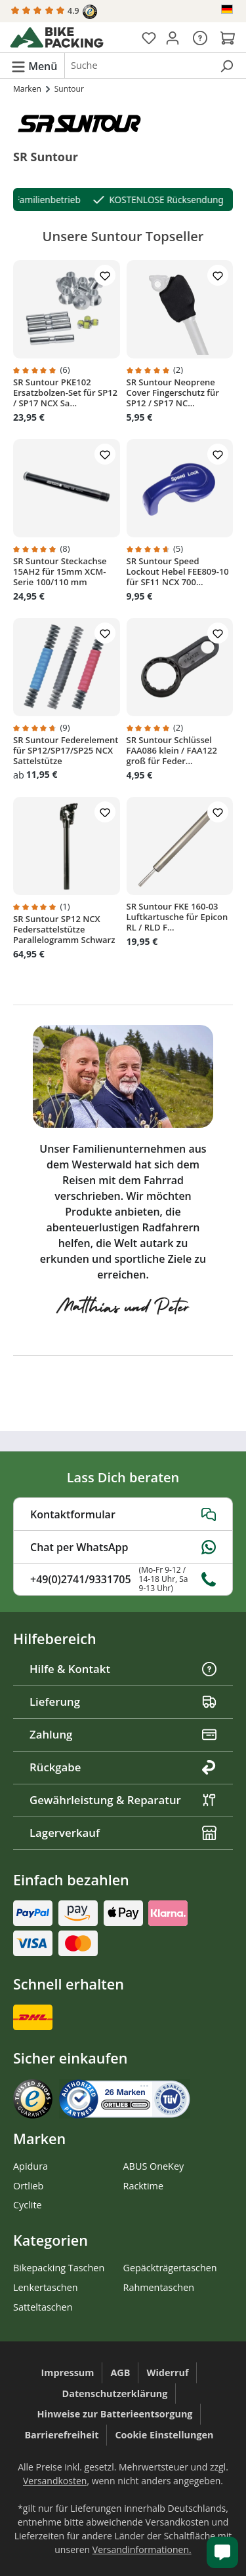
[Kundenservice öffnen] (222, 2552)
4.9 (54, 12)
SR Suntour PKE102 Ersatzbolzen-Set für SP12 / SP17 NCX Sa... (65, 392)
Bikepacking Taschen (58, 2267)
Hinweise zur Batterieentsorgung (115, 2414)
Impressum (67, 2372)
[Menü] (34, 65)
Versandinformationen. (142, 2549)
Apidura (30, 2166)
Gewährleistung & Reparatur (123, 1799)
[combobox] (138, 65)
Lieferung (123, 1701)
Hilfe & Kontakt (123, 1668)
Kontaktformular (123, 1514)
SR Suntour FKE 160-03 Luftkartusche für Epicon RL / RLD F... (177, 916)
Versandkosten (55, 2480)
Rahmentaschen (159, 2287)
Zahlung (123, 1734)
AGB (120, 2372)
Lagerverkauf (123, 1832)
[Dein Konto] (172, 37)
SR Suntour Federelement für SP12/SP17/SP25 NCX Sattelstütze (65, 750)
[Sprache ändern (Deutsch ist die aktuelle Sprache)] (228, 9)
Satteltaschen (42, 2307)
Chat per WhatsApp (123, 1547)
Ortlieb (28, 2186)
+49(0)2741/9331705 (123, 1579)
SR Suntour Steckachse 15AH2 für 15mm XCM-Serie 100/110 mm (60, 571)
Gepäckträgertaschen (170, 2267)
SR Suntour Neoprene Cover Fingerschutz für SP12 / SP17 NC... (173, 392)
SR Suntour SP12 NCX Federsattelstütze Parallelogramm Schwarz (64, 929)
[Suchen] (226, 65)
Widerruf (167, 2372)
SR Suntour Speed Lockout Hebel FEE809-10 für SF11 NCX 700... (178, 571)
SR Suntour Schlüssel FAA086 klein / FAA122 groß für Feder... (172, 750)
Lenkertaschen (45, 2287)
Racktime (143, 2186)
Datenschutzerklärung (115, 2393)
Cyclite (27, 2205)
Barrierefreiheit (61, 2435)
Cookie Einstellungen (164, 2435)
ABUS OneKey (153, 2166)
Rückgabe (123, 1767)
